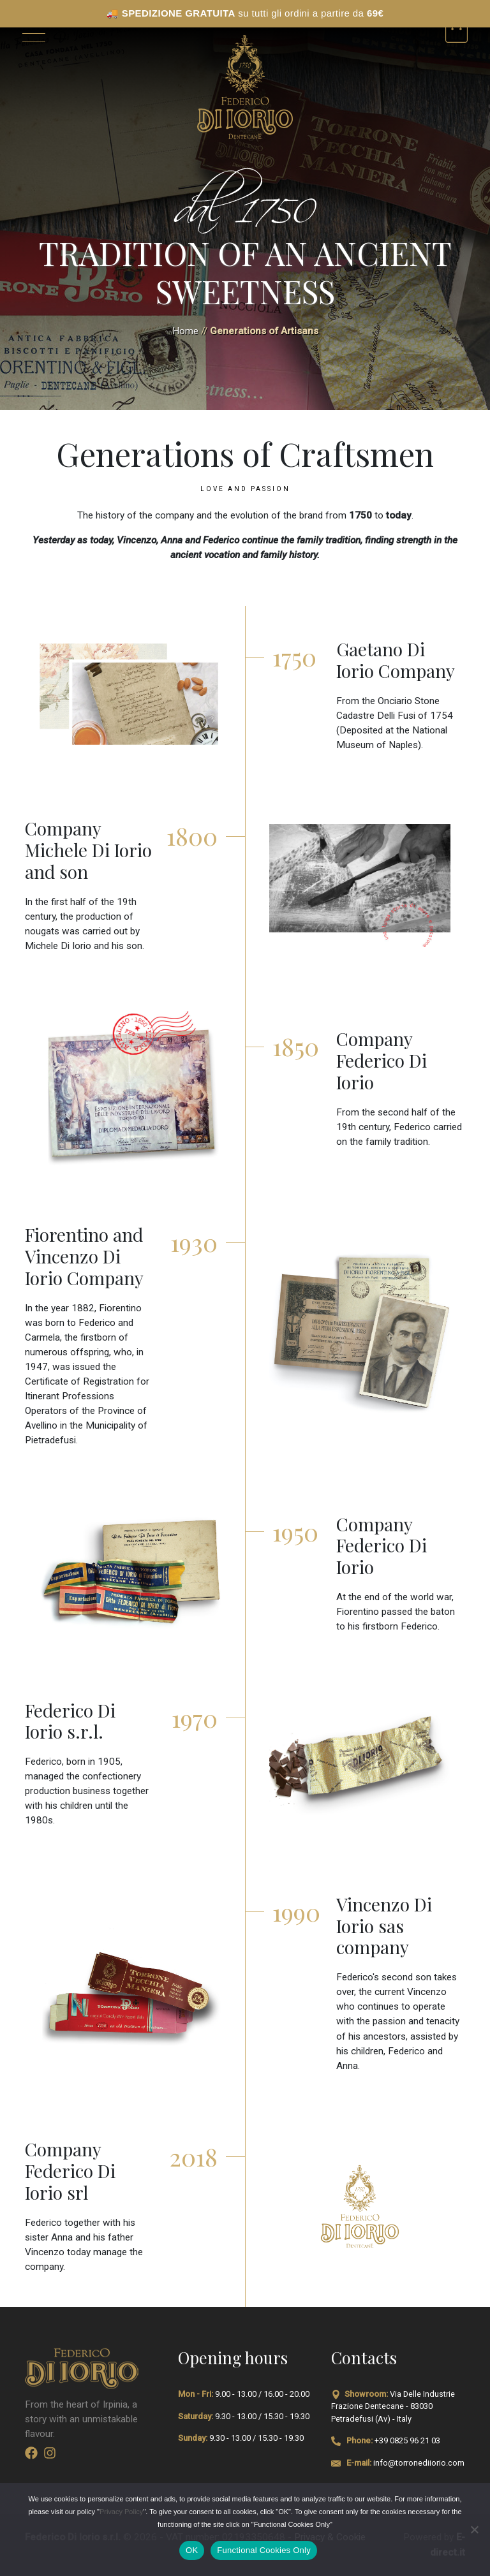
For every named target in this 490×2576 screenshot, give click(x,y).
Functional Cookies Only (264, 2550)
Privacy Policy (121, 2511)
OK (192, 2550)
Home (185, 331)
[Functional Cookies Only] (474, 2529)
